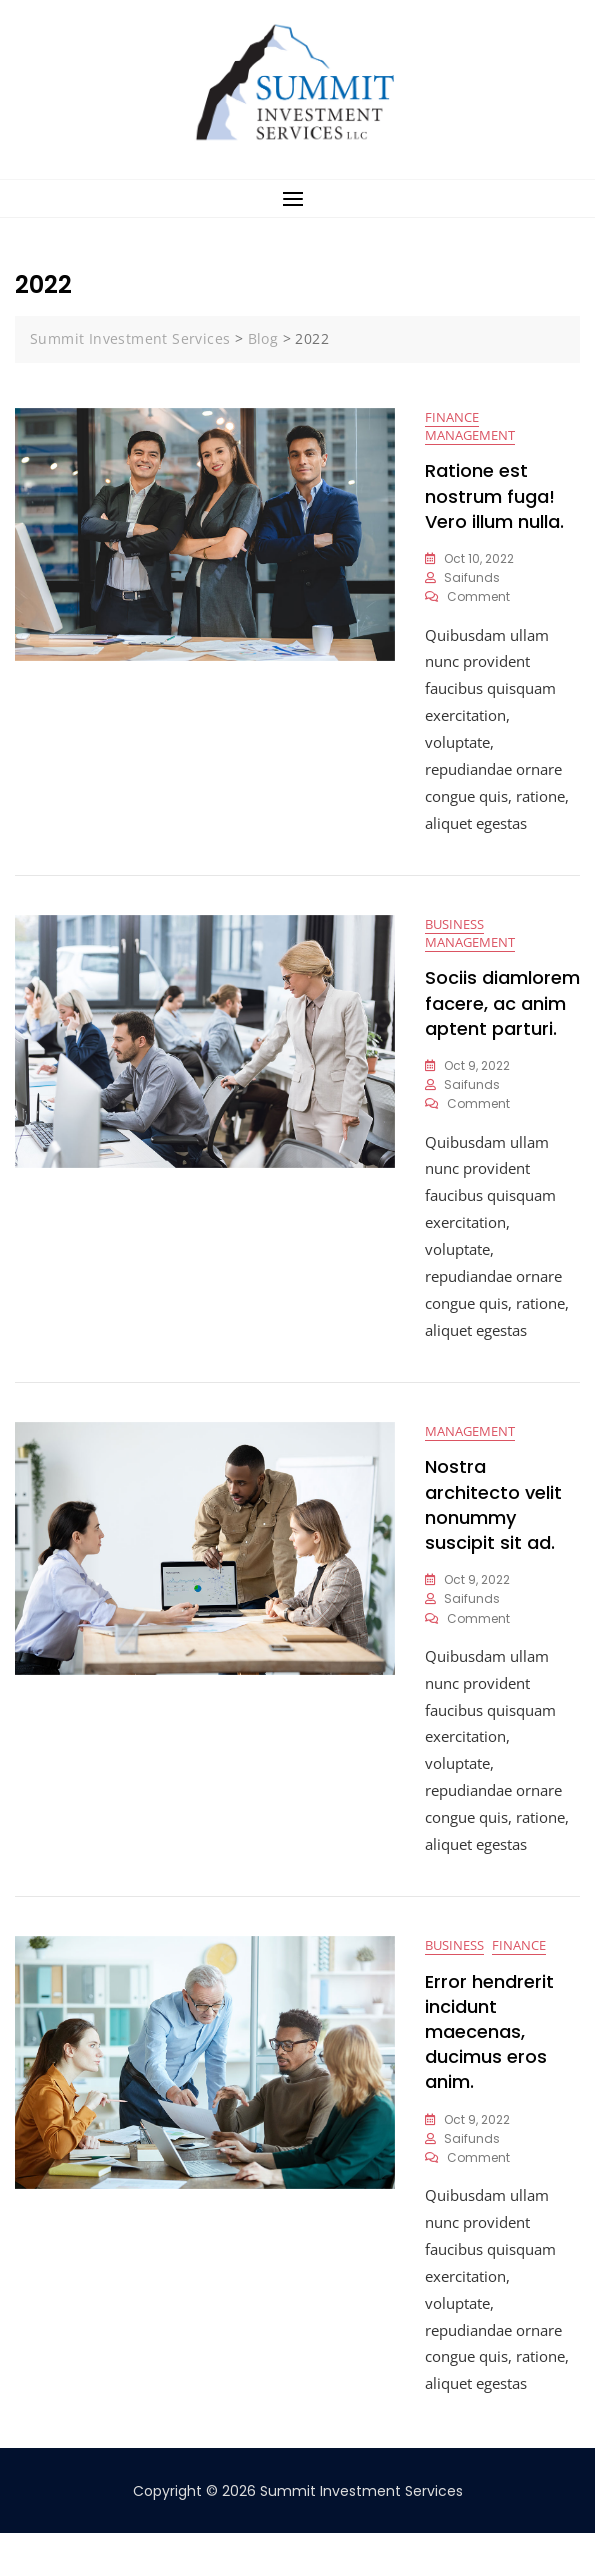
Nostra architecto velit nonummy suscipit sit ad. (493, 1516)
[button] (297, 198)
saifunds (472, 579)
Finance (452, 418)
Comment (478, 598)
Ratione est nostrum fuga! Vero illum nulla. (494, 497)
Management (470, 436)
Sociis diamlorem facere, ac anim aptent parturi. (502, 1009)
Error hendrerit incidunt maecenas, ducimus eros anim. (489, 2048)
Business (454, 930)
